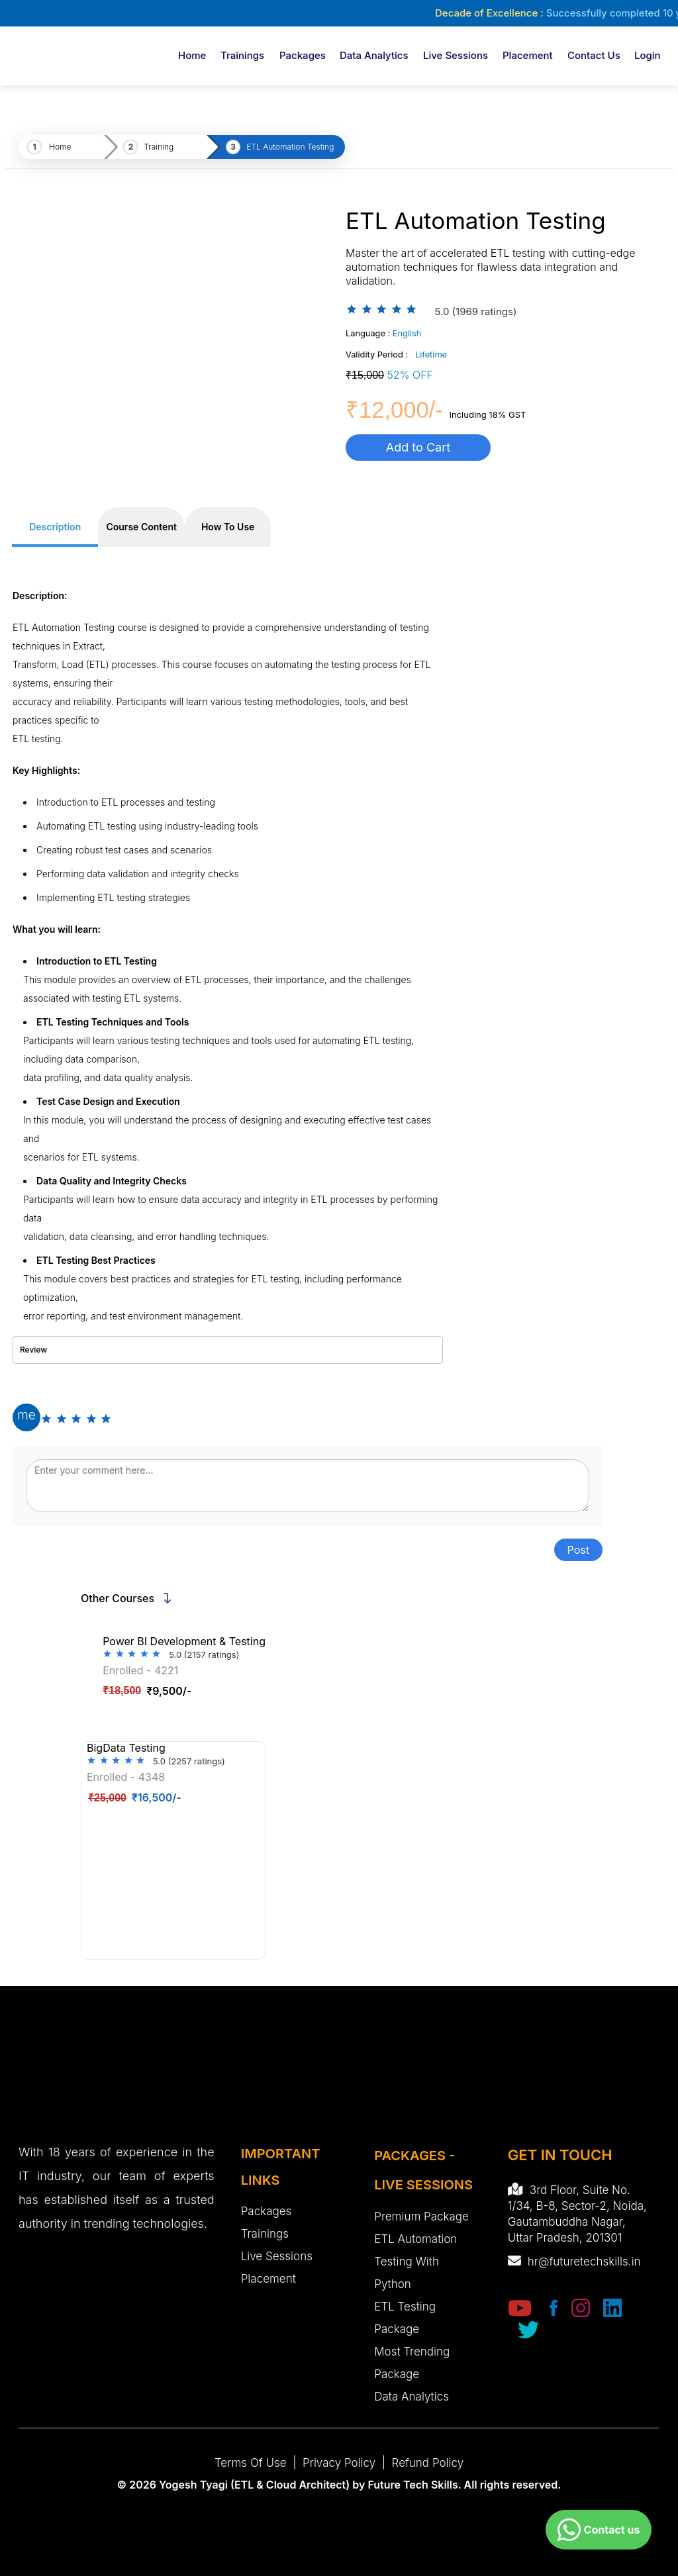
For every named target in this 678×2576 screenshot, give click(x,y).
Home (192, 55)
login (647, 55)
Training (158, 147)
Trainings (242, 55)
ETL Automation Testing (290, 147)
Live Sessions (455, 55)
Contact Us (593, 55)
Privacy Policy (339, 2462)
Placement (528, 55)
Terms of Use (251, 2462)
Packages (302, 55)
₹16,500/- (134, 1797)
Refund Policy (428, 2462)
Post (578, 1549)
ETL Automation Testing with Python (415, 2261)
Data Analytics (374, 55)
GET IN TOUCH (560, 2155)
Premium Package (421, 2216)
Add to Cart (418, 447)
